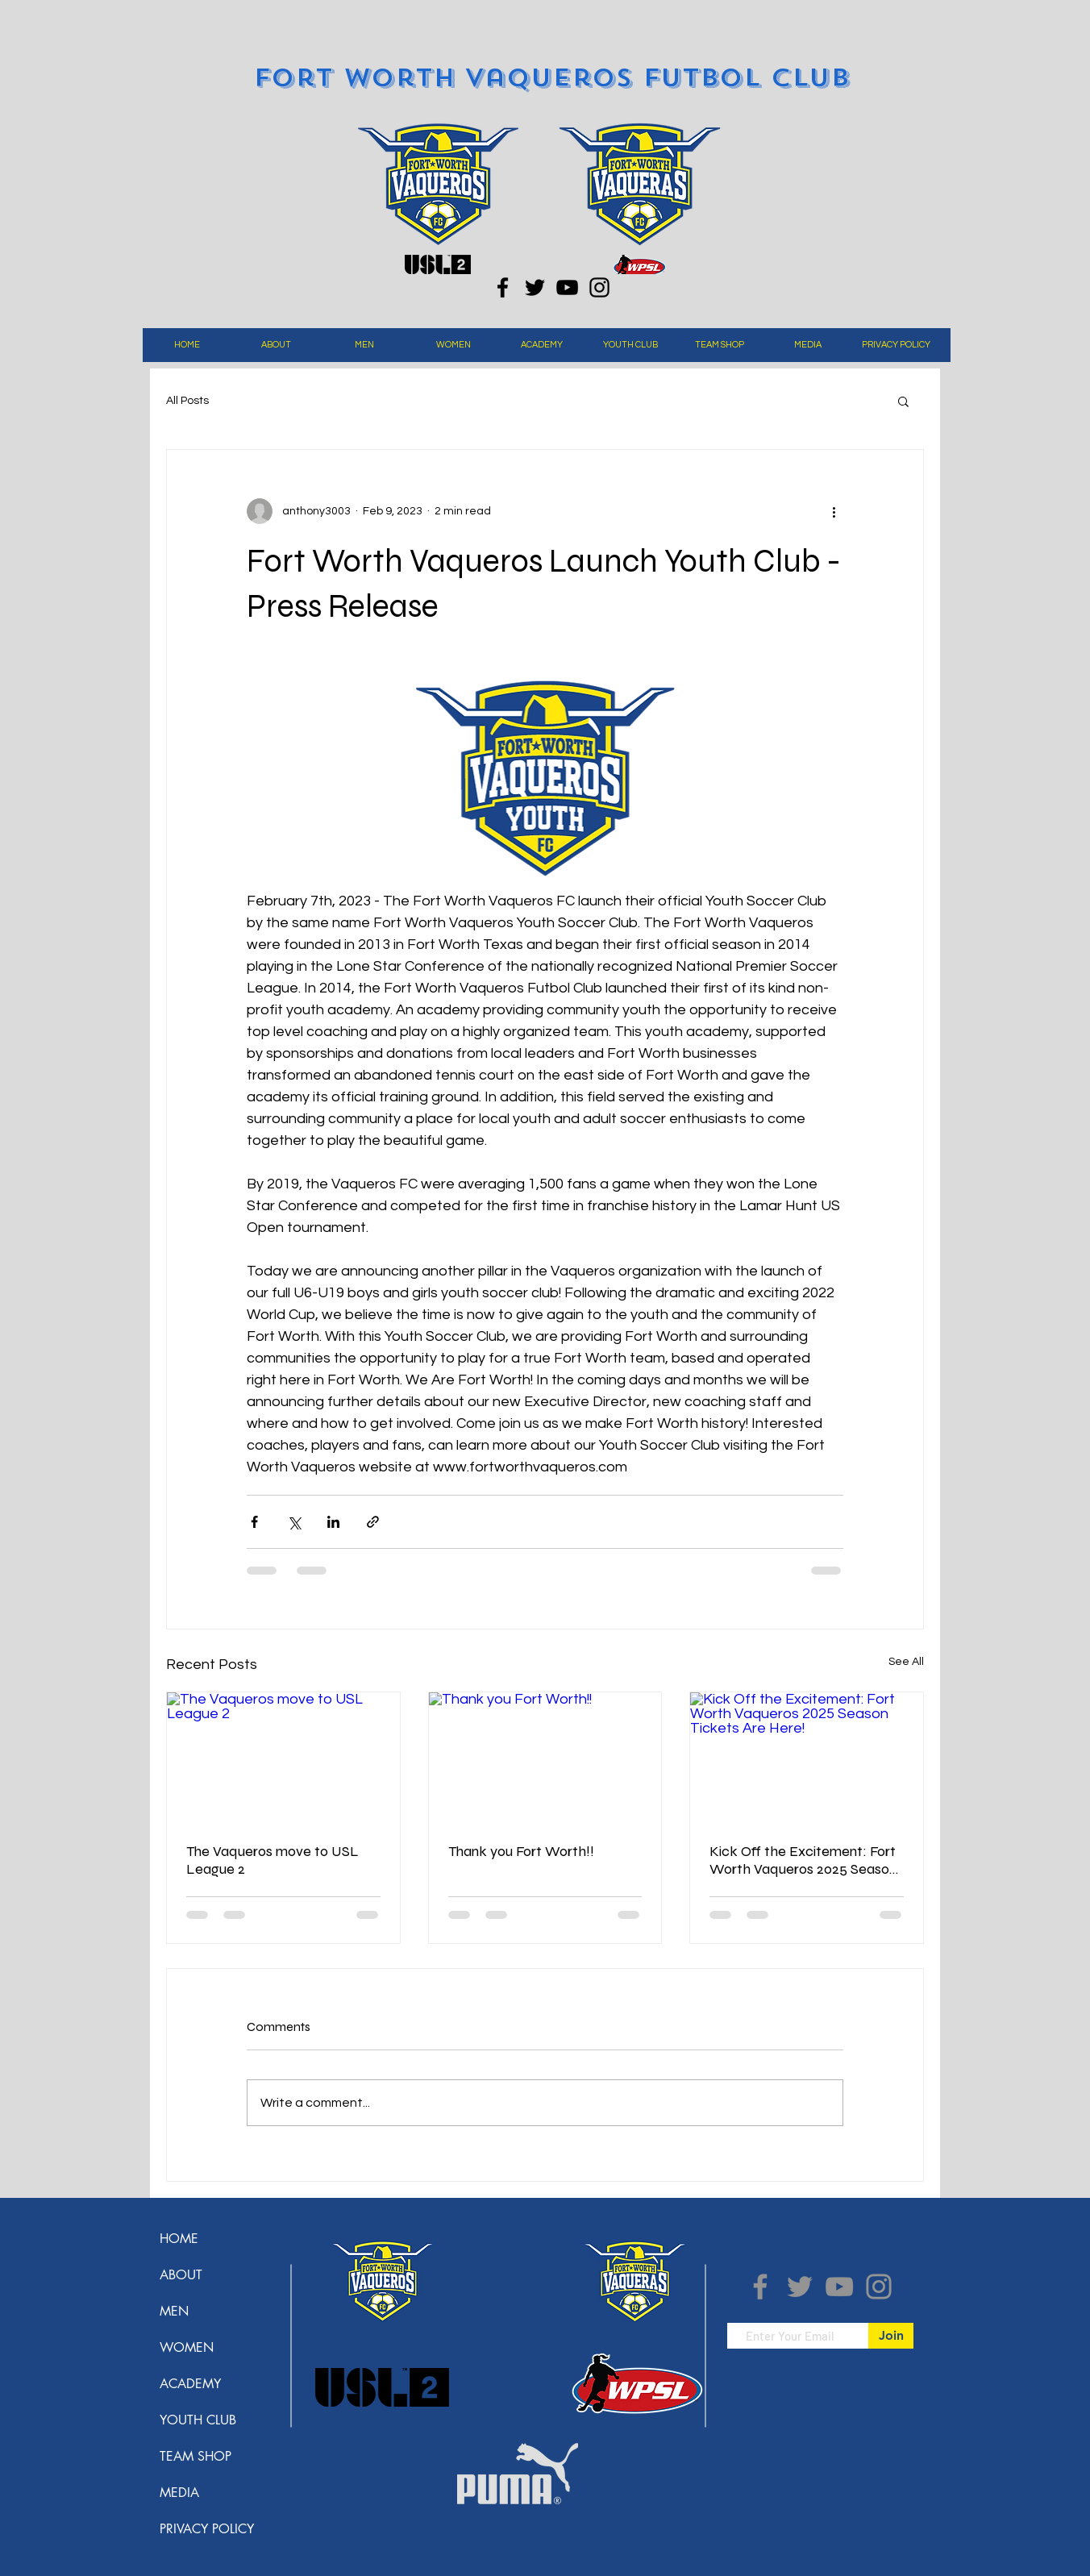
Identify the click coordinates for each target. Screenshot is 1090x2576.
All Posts (187, 400)
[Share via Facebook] (254, 1521)
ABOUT (181, 2274)
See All (906, 1661)
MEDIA (179, 2492)
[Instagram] (599, 287)
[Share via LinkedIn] (333, 1521)
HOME (179, 2238)
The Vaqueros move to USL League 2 (272, 1860)
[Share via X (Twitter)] (294, 1521)
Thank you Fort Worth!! (521, 1851)
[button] (275, 344)
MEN (174, 2311)
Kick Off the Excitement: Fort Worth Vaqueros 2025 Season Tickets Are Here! (803, 1860)
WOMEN (187, 2347)
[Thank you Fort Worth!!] (545, 1757)
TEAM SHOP (195, 2456)
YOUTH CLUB (198, 2420)
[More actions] (833, 511)
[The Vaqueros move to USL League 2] (283, 1757)
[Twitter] (535, 287)
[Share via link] (373, 1521)
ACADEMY (190, 2383)
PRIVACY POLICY (207, 2528)
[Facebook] (502, 287)
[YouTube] (567, 287)
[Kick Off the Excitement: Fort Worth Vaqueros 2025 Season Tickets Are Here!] (806, 1757)
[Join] (890, 2336)
